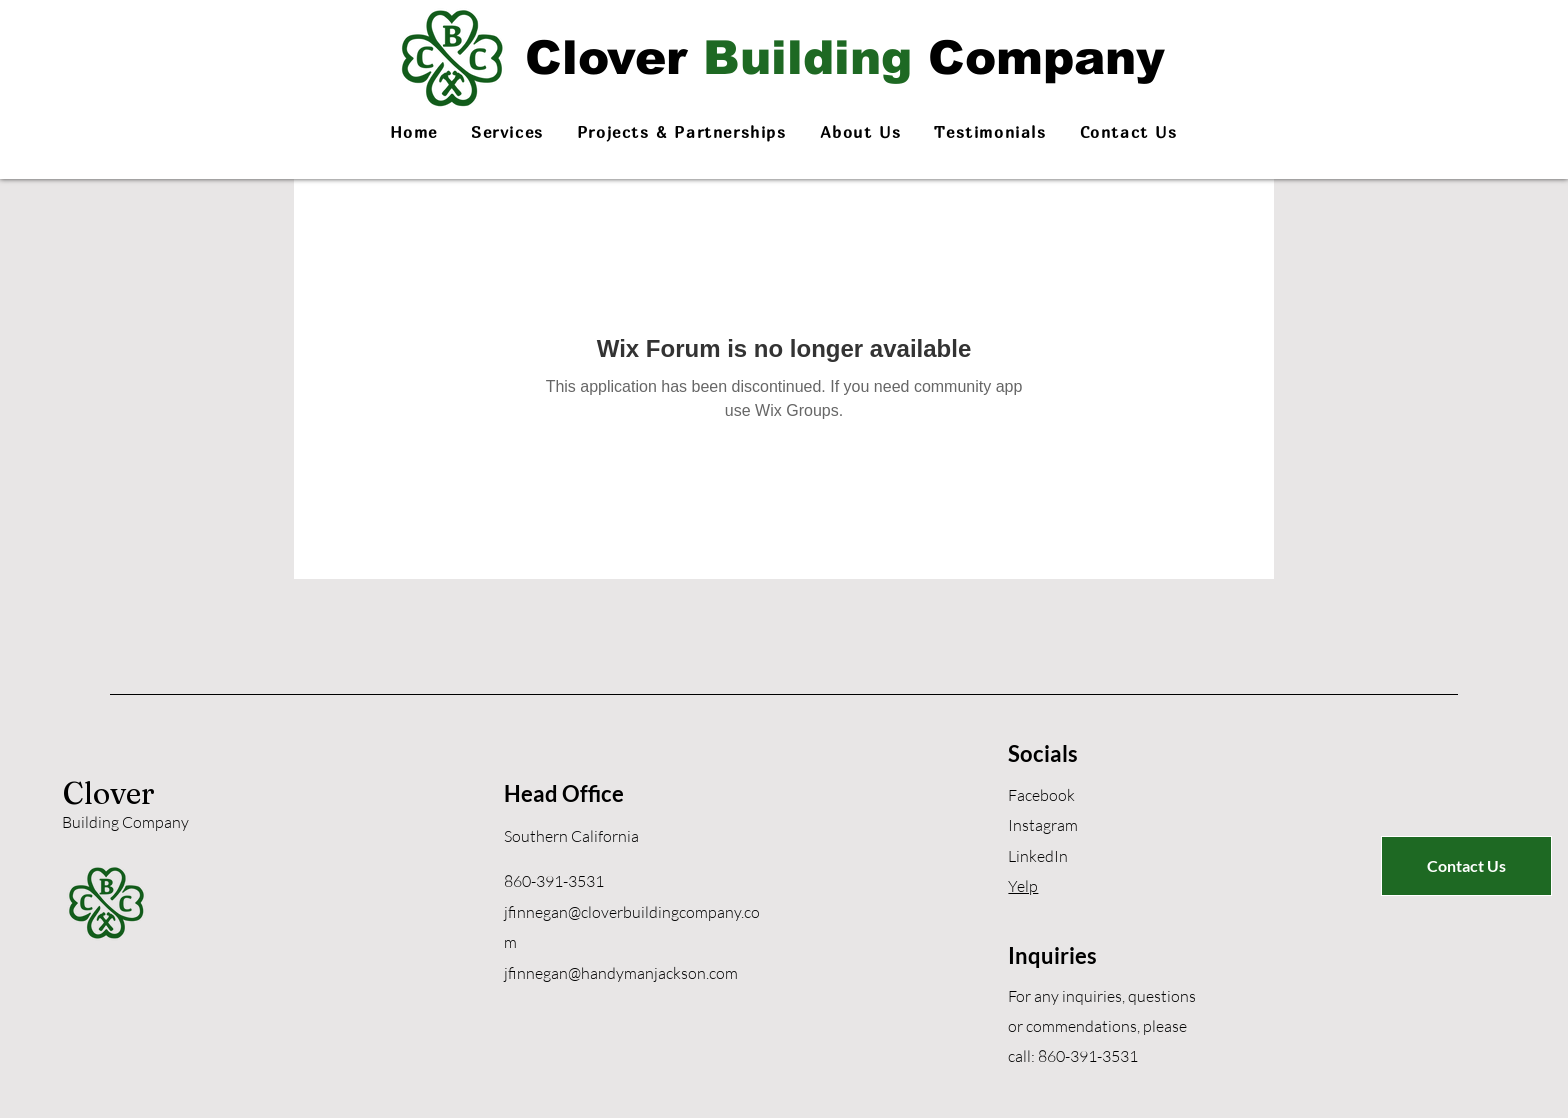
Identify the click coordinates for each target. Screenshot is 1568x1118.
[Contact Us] (1466, 866)
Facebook (1041, 795)
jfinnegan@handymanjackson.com (621, 973)
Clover (109, 793)
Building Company (125, 822)
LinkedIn (1038, 856)
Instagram (1043, 825)
